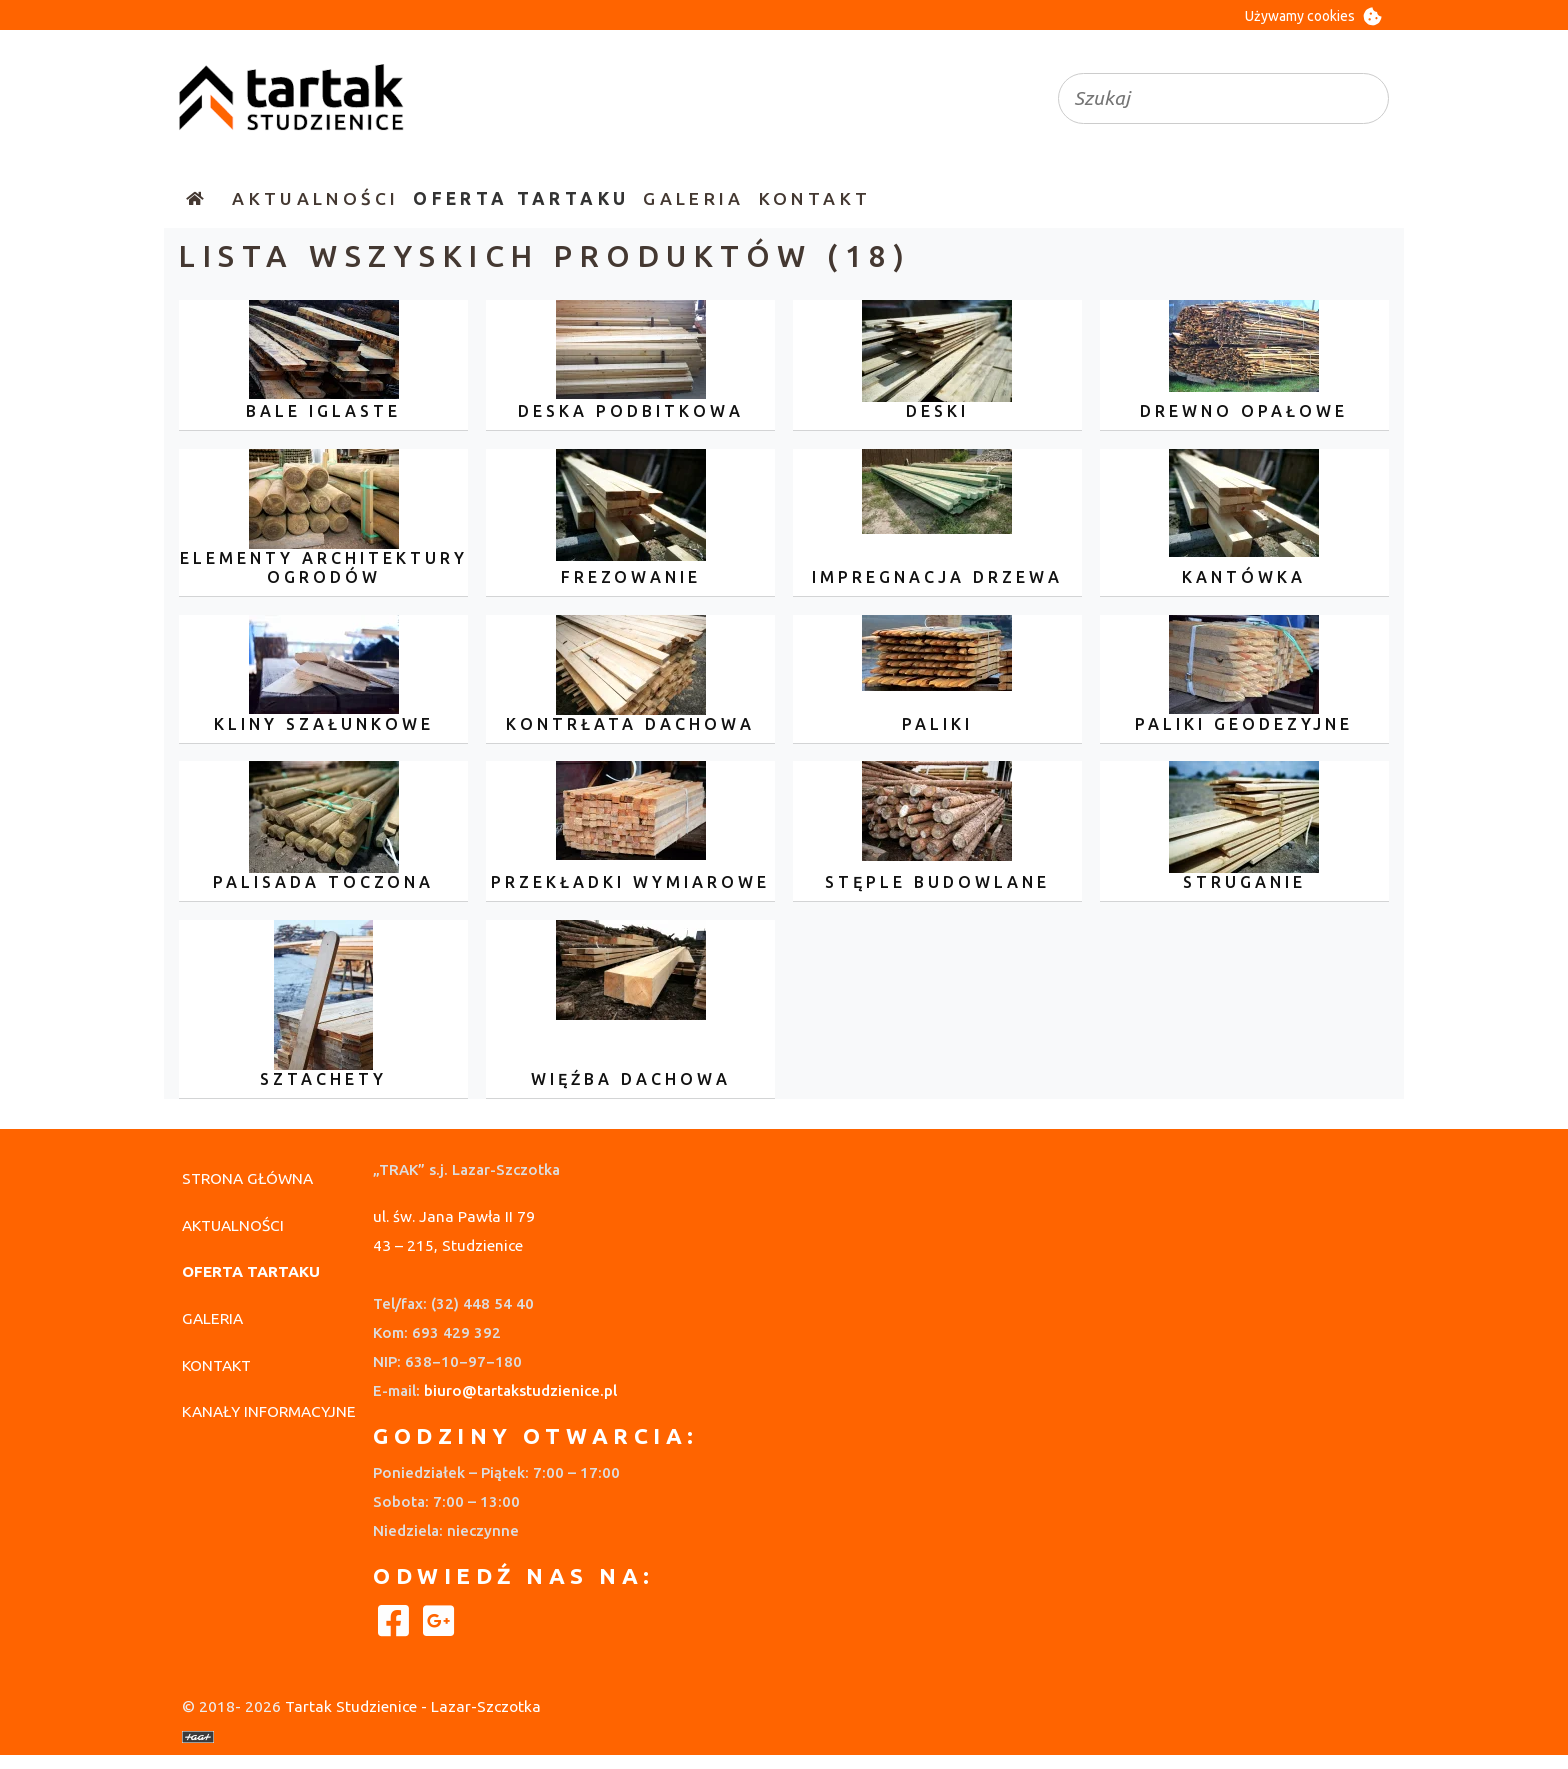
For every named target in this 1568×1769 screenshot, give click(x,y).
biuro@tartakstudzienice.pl (520, 1390)
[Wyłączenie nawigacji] (6, 198)
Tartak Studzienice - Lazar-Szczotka (413, 1706)
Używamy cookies (1300, 16)
